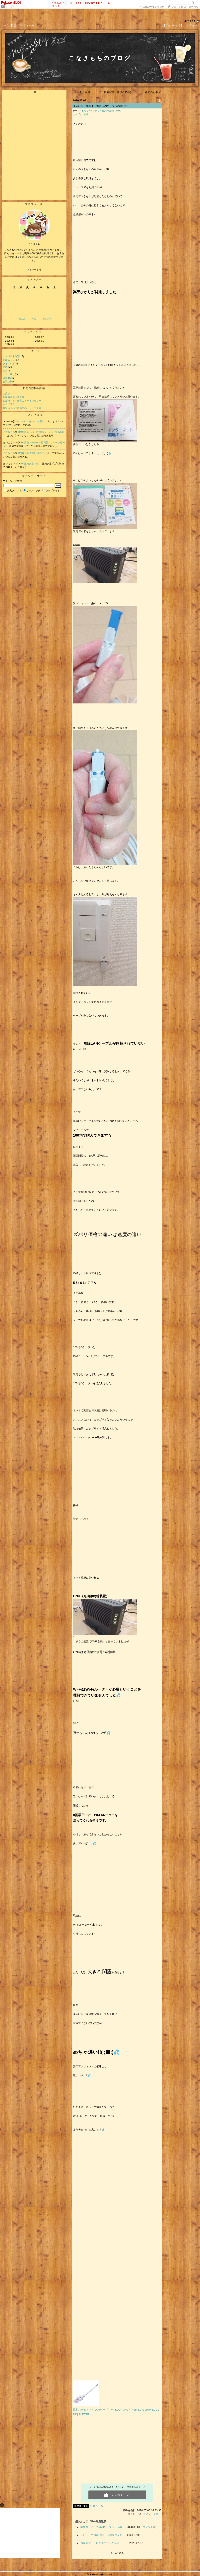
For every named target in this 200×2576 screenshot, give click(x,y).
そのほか (10, 6)
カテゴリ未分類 (11, 356)
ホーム (5, 25)
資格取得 (7, 378)
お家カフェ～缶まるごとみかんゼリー (102, 2543)
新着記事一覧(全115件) (117, 92)
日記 (13, 25)
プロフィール (26, 25)
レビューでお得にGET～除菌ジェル (101, 2535)
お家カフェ (9, 360)
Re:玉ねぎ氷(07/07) (31, 463)
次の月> (47, 318)
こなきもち (9, 432)
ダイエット (9, 363)
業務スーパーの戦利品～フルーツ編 (22, 407)
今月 (34, 318)
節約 (5, 367)
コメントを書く (152, 2513)
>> (152, 6)
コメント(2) (149, 2527)
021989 (189, 21)
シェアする (96, 2505)
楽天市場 (193, 6)
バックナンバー (34, 332)
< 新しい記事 (82, 92)
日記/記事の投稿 (34, 388)
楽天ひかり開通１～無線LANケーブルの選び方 (100, 105)
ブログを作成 (178, 6)
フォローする (34, 269)
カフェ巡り (9, 374)
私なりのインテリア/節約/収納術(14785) (101, 110)
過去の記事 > (152, 92)
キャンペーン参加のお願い (30, 421)
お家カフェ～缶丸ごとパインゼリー (22, 400)
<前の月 (21, 318)
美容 (5, 370)
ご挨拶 (6, 393)
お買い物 (7, 381)
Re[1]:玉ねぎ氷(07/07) (30, 453)
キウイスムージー (12, 404)
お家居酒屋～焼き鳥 (13, 397)
